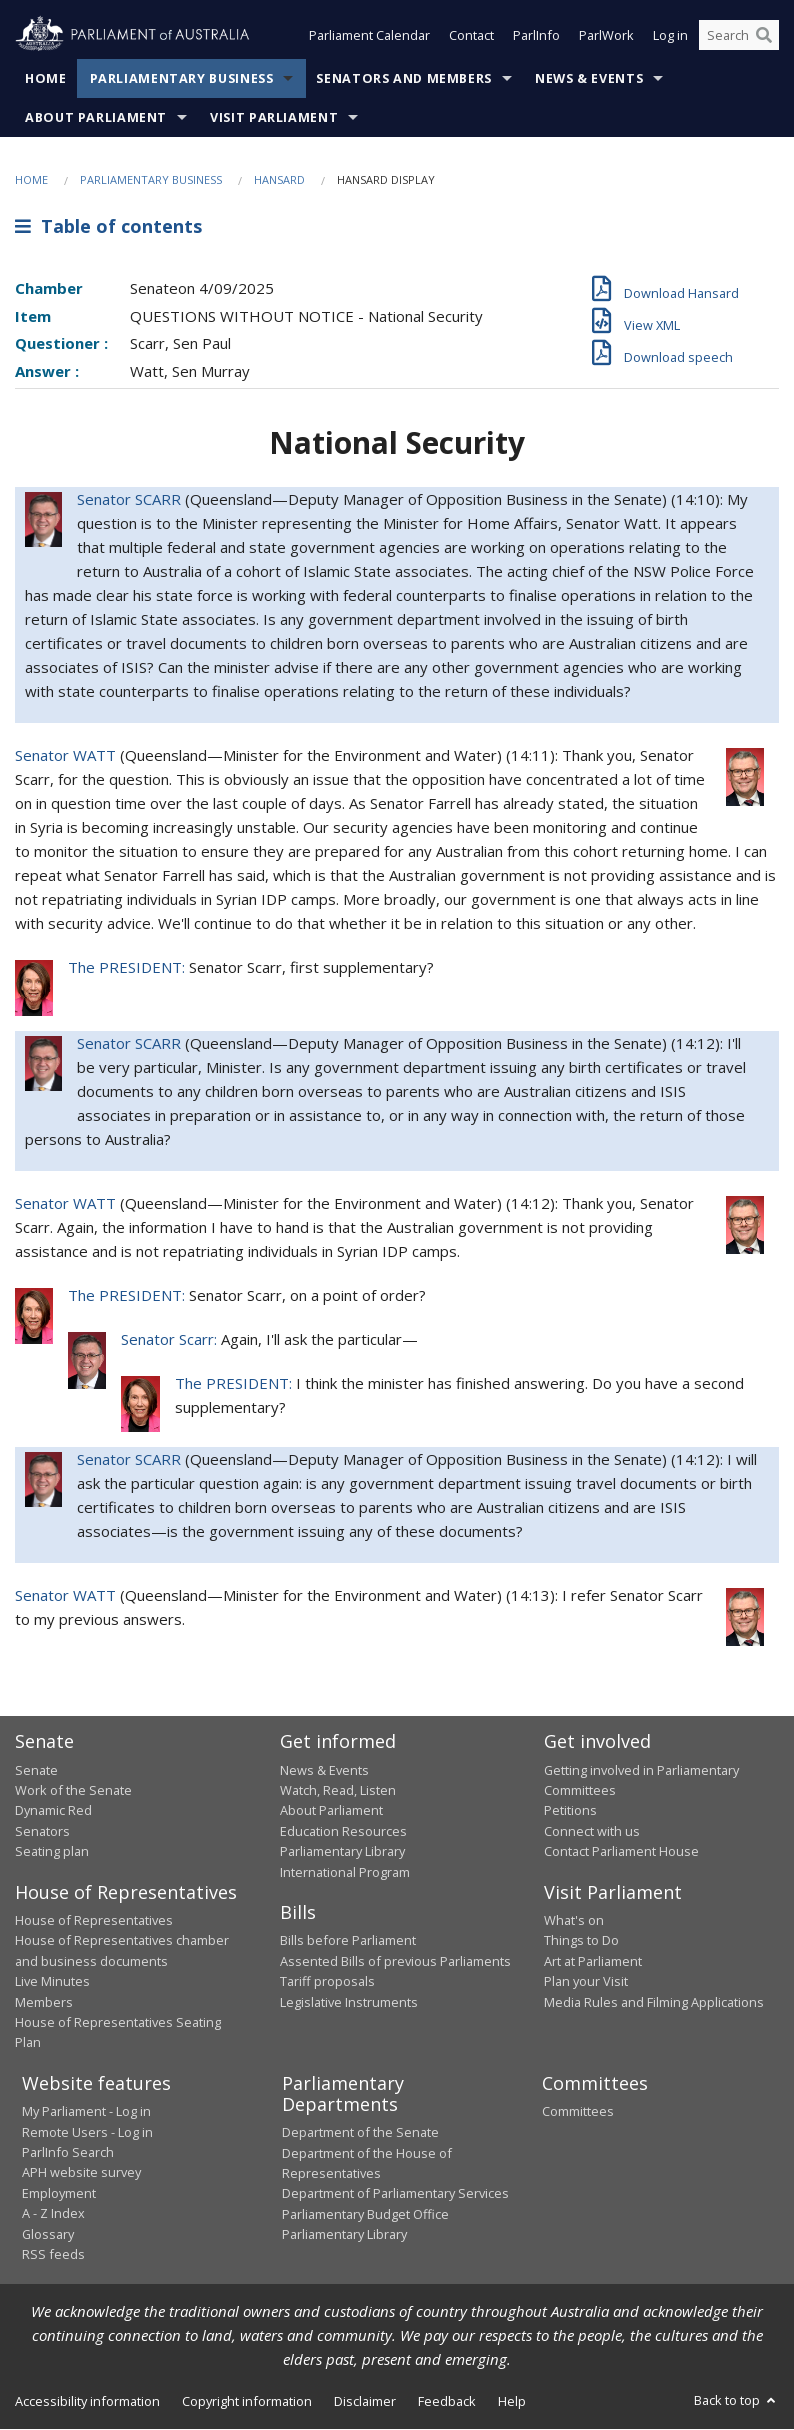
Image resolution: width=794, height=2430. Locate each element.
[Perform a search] (764, 38)
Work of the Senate (73, 1791)
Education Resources (343, 1832)
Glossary (48, 2235)
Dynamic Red (53, 1811)
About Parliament (96, 118)
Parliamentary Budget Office (365, 2215)
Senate (36, 1771)
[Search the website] (739, 38)
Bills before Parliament (348, 1941)
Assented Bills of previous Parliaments (395, 1962)
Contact (471, 38)
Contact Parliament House (621, 1852)
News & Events (589, 79)
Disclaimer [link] (365, 2402)
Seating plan (52, 1852)
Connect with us (592, 1832)
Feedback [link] (447, 2402)
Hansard (279, 180)
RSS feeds (53, 2255)
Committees (578, 2112)
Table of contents (108, 227)
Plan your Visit (586, 1982)
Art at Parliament (593, 1962)
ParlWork (606, 38)
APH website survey (81, 2173)
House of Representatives (94, 1921)
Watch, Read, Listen (338, 1791)
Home (46, 79)
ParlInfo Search (68, 2153)
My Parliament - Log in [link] (86, 2112)
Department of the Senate (360, 2133)
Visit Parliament (274, 118)
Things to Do (581, 1941)
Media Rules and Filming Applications (654, 2003)
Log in (670, 38)
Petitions (570, 1811)
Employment (59, 2194)
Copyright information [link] (247, 2402)
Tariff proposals (327, 1982)
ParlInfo (536, 38)
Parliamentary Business (182, 79)
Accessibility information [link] (87, 2402)
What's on (574, 1921)
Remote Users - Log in (87, 2133)
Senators (42, 1832)
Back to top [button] (736, 2401)
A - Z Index (53, 2214)
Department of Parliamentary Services (395, 2194)
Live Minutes (52, 1982)
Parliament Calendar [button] (369, 38)
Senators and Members (404, 79)
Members (44, 2003)
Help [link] (512, 2402)
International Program (345, 1873)
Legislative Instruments (349, 2003)
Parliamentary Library (342, 1852)
